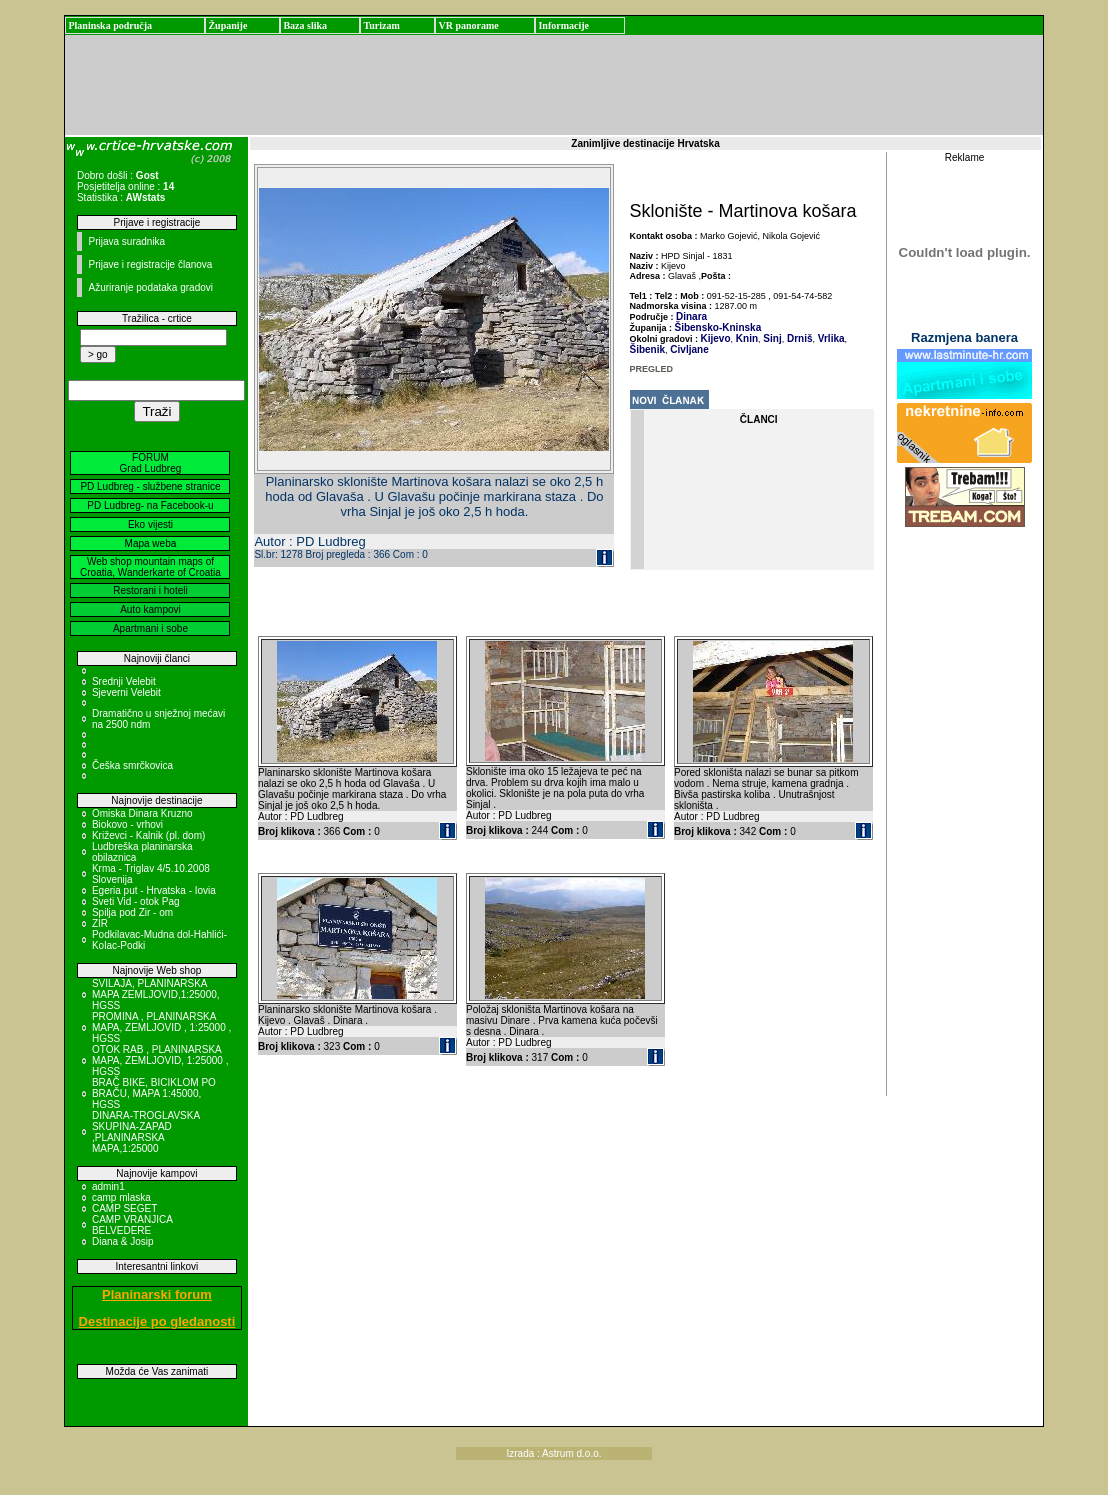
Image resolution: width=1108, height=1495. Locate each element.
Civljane (688, 349)
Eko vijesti (150, 524)
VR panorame (468, 25)
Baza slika (305, 25)
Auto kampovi (150, 609)
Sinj (771, 338)
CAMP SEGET (124, 1208)
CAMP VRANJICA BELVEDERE (132, 1225)
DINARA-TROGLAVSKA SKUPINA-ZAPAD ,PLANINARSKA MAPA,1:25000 (146, 1132)
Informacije (563, 25)
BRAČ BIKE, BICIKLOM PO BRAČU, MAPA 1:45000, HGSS (154, 1093)
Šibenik (648, 349)
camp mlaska (121, 1197)
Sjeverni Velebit (126, 692)
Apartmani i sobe (150, 628)
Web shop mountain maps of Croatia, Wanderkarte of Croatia (150, 567)
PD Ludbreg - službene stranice (150, 486)
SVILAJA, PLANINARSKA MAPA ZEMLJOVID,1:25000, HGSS (156, 994)
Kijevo (716, 338)
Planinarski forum (157, 1294)
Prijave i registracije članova (150, 264)
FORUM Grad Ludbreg (151, 463)
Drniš (798, 338)
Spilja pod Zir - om (132, 912)
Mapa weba (151, 543)
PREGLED (652, 369)
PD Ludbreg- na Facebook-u (150, 505)
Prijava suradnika (126, 241)
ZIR (100, 923)
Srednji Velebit (124, 681)
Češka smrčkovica (132, 765)
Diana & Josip (123, 1241)
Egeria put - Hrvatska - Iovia (154, 890)
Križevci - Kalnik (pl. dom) (148, 835)
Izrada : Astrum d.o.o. (553, 1453)
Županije (227, 25)
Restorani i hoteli (150, 590)
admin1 (108, 1186)
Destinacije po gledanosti (157, 1321)
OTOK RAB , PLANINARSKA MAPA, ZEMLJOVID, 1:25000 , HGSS (160, 1060)
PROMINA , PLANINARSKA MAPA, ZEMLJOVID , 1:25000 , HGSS (161, 1027)
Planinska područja (110, 25)
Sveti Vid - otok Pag (136, 901)
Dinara (691, 316)
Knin (745, 338)
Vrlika (829, 338)
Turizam (381, 25)
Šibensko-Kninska (718, 327)
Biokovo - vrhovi (127, 824)
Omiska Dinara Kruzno (142, 813)
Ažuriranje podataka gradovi (150, 287)
